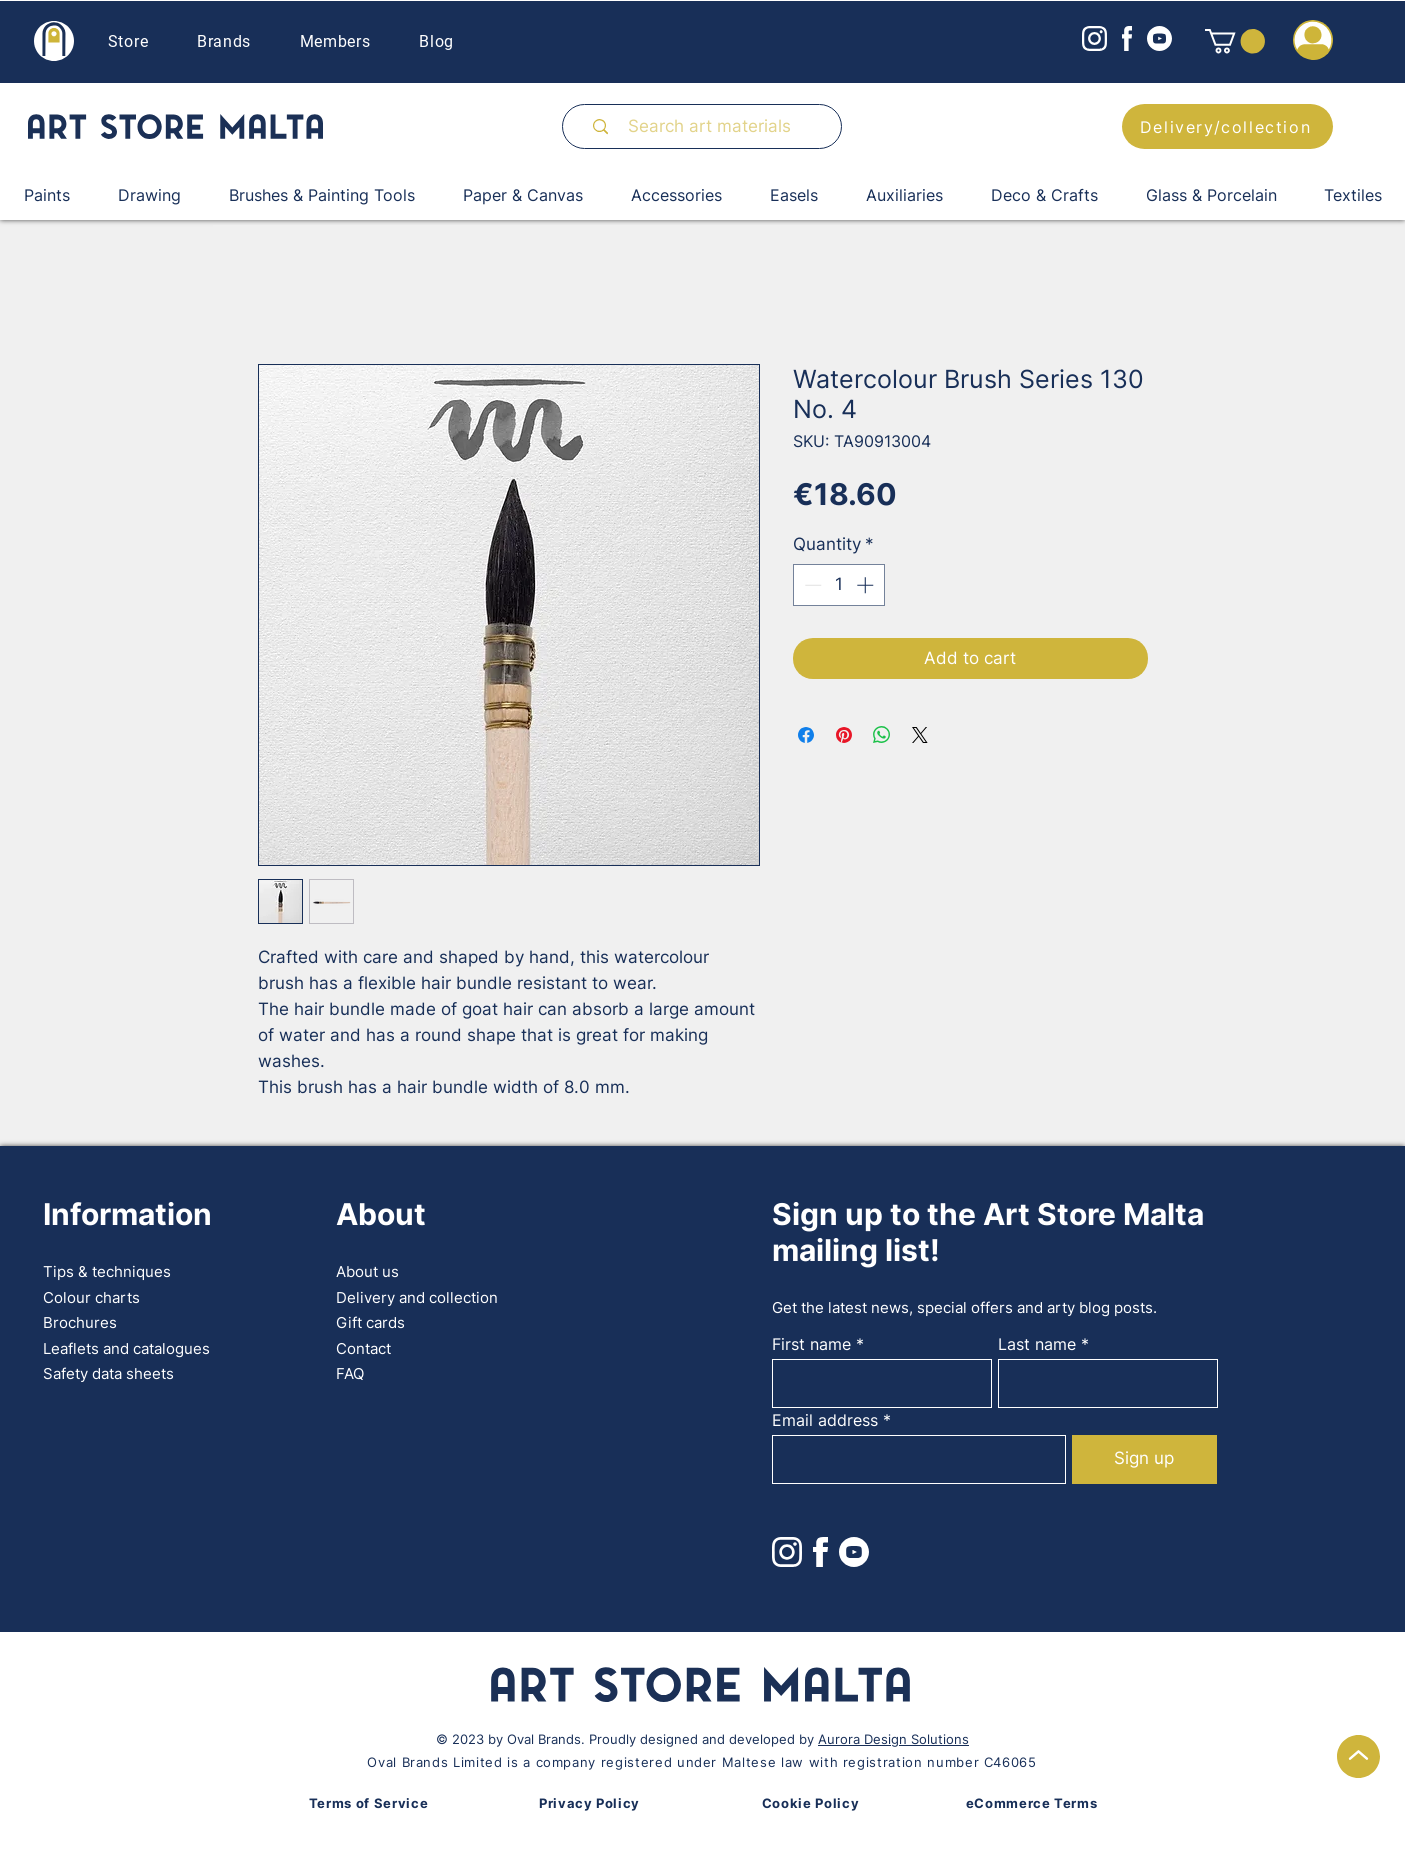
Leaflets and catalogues (126, 1348)
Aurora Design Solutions (893, 1739)
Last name (1037, 1344)
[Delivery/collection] (1227, 126)
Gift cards (370, 1322)
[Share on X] (920, 735)
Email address (825, 1420)
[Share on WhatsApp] (882, 735)
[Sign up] (1144, 1459)
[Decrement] (811, 585)
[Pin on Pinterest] (844, 735)
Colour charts (91, 1297)
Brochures (80, 1322)
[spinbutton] (838, 585)
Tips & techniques (107, 1271)
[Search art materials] (709, 126)
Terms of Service (368, 1803)
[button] (1235, 41)
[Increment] (867, 585)
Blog (436, 41)
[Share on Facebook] (806, 735)
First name (811, 1344)
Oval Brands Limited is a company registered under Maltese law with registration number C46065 (701, 1762)
